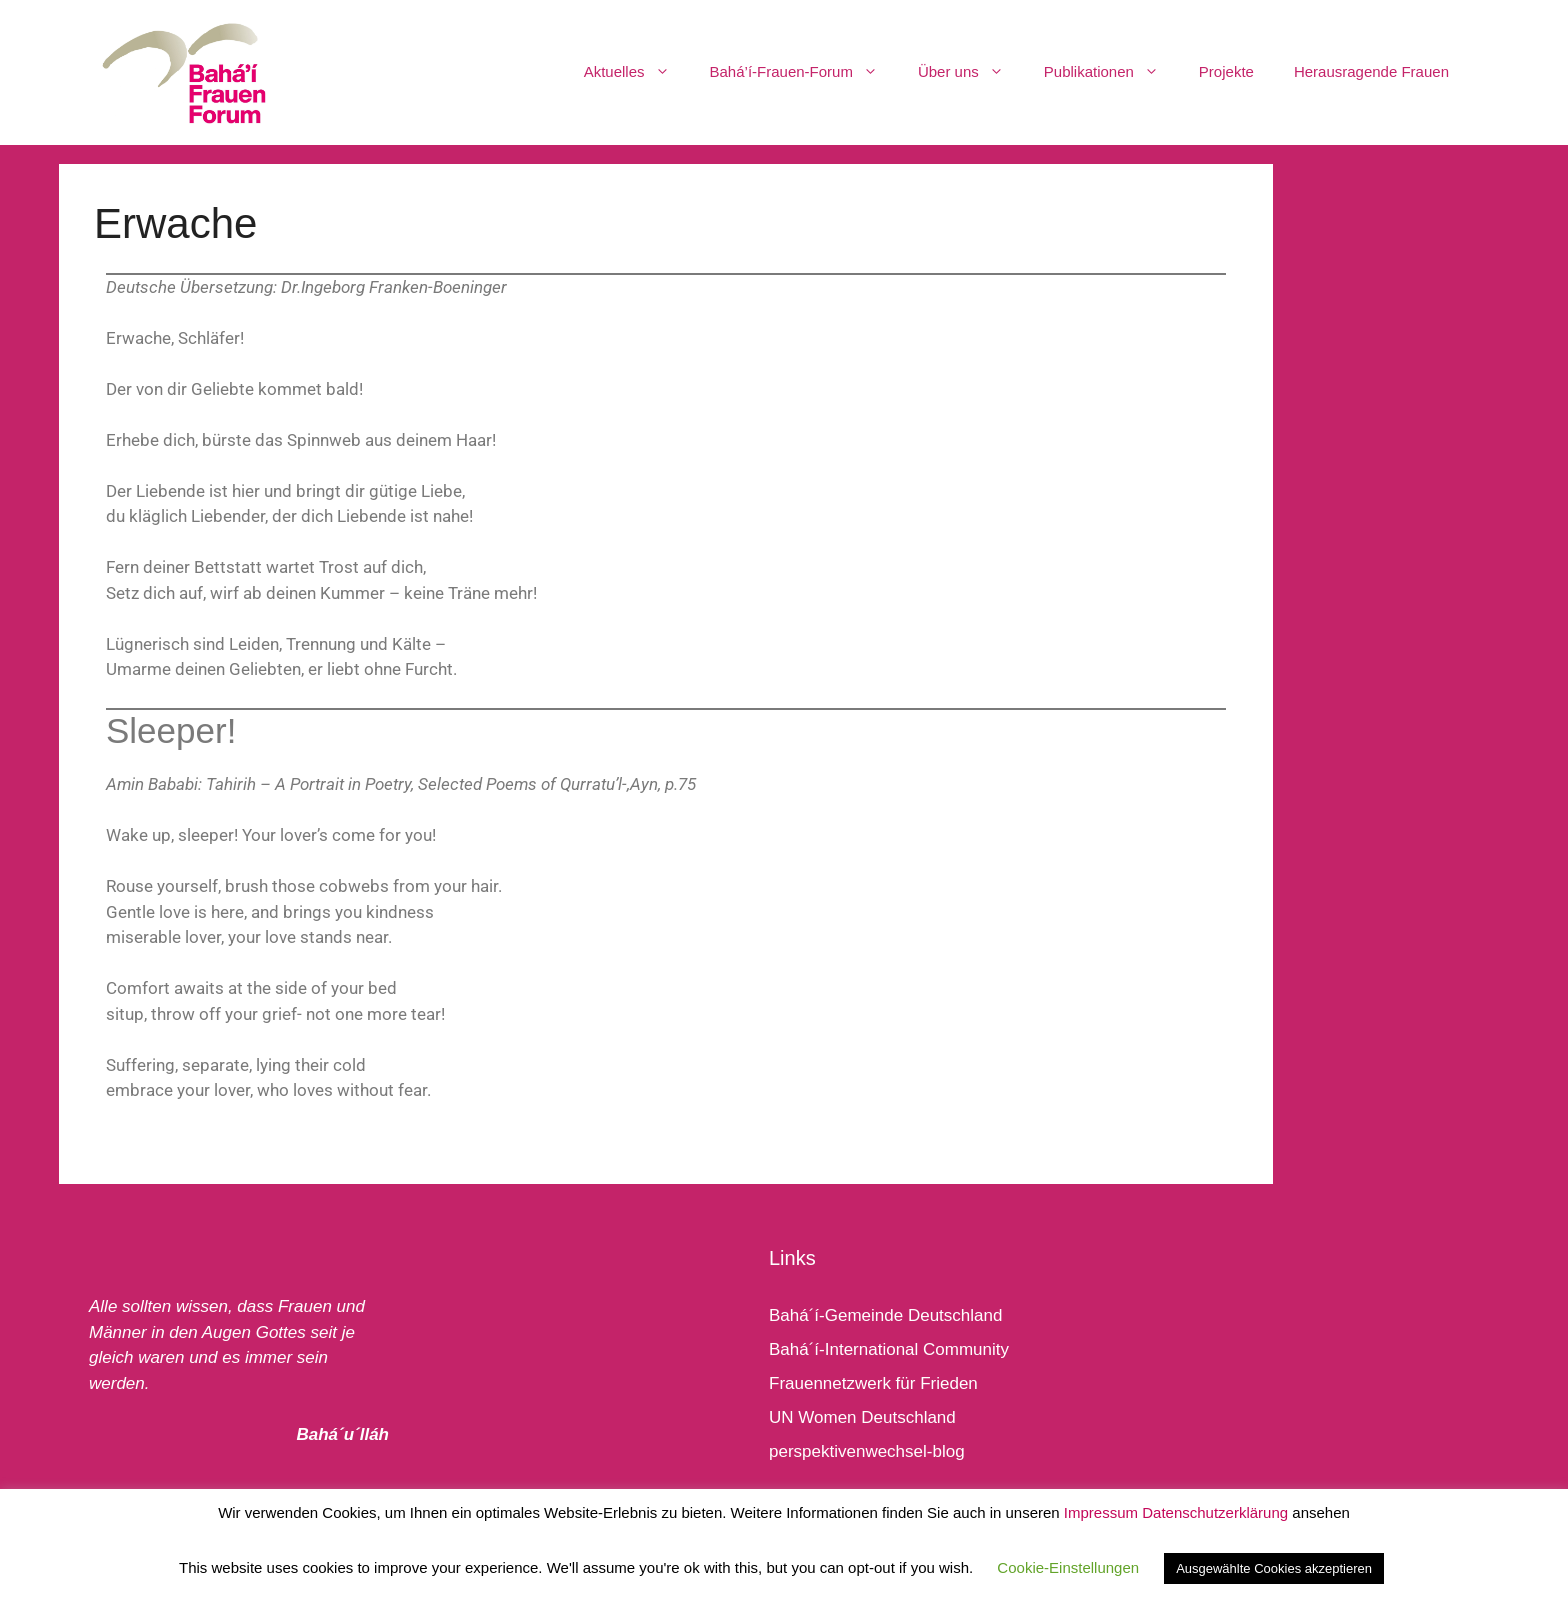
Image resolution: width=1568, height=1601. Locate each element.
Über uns (971, 72)
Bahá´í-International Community (889, 1349)
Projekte (1226, 71)
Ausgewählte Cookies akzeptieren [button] (1274, 1568)
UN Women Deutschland (862, 1417)
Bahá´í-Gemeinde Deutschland (885, 1315)
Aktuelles (637, 72)
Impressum (1101, 1512)
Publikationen (1111, 72)
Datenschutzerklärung (1215, 1512)
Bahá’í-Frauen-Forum (804, 72)
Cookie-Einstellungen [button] (1068, 1567)
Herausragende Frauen (1371, 71)
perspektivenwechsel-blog (867, 1451)
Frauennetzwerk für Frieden (873, 1383)
